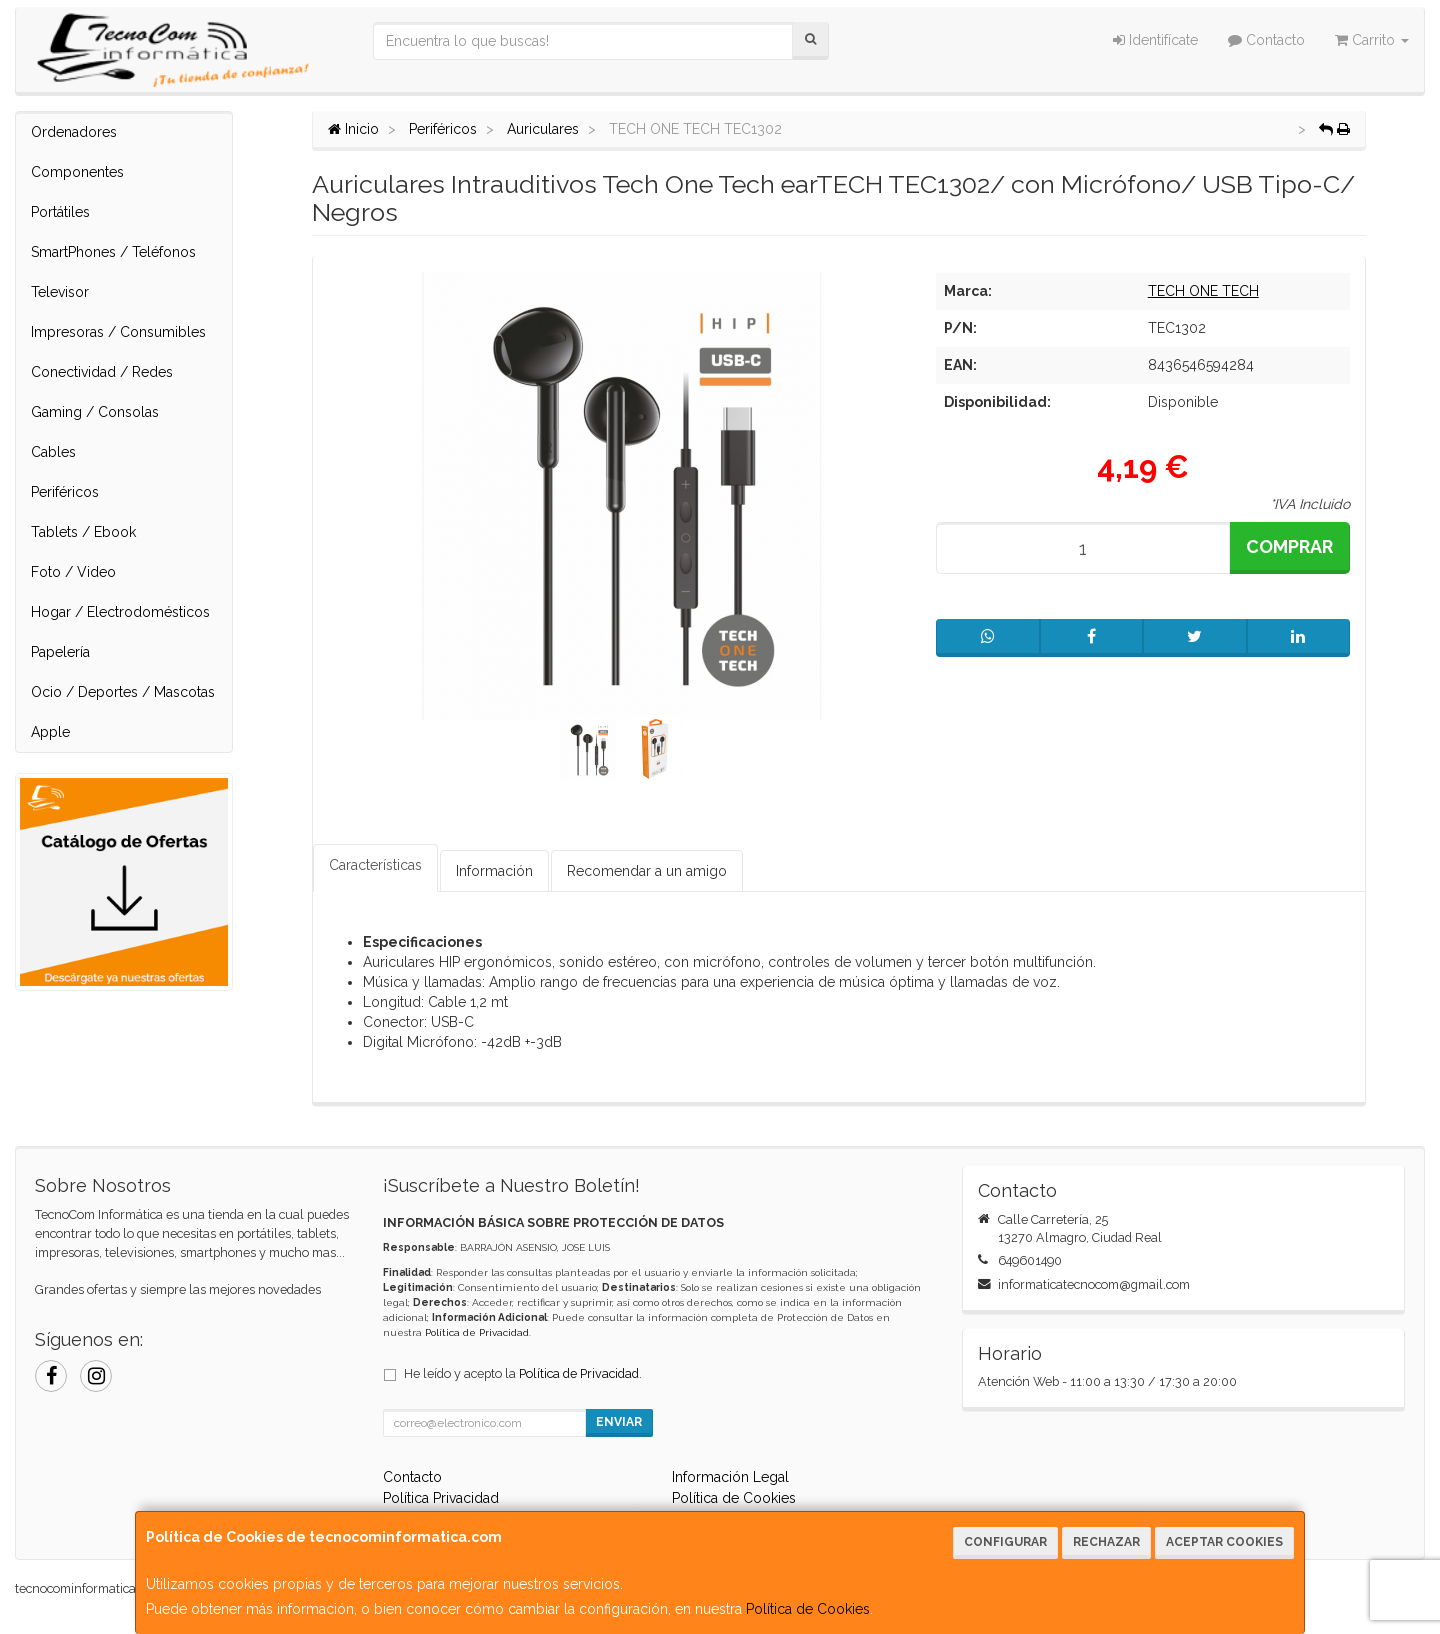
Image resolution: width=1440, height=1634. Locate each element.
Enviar (619, 1422)
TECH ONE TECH (1203, 291)
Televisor (60, 292)
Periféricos (65, 492)
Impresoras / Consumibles (118, 332)
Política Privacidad (441, 1498)
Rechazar (1106, 1542)
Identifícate (1155, 40)
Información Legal (730, 1477)
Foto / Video (73, 572)
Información (494, 871)
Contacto (1266, 40)
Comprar (1289, 546)
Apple (50, 732)
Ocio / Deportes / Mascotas (123, 692)
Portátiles (60, 212)
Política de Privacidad (477, 1332)
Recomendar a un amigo (647, 871)
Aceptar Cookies (1224, 1542)
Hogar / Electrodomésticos (120, 612)
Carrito (1372, 40)
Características (375, 865)
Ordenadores (74, 132)
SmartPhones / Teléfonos (113, 252)
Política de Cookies (808, 1609)
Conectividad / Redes (102, 372)
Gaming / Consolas (95, 412)
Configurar (1005, 1542)
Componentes (77, 172)
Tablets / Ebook (83, 532)
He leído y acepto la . (523, 1373)
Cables (53, 452)
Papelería (60, 652)
